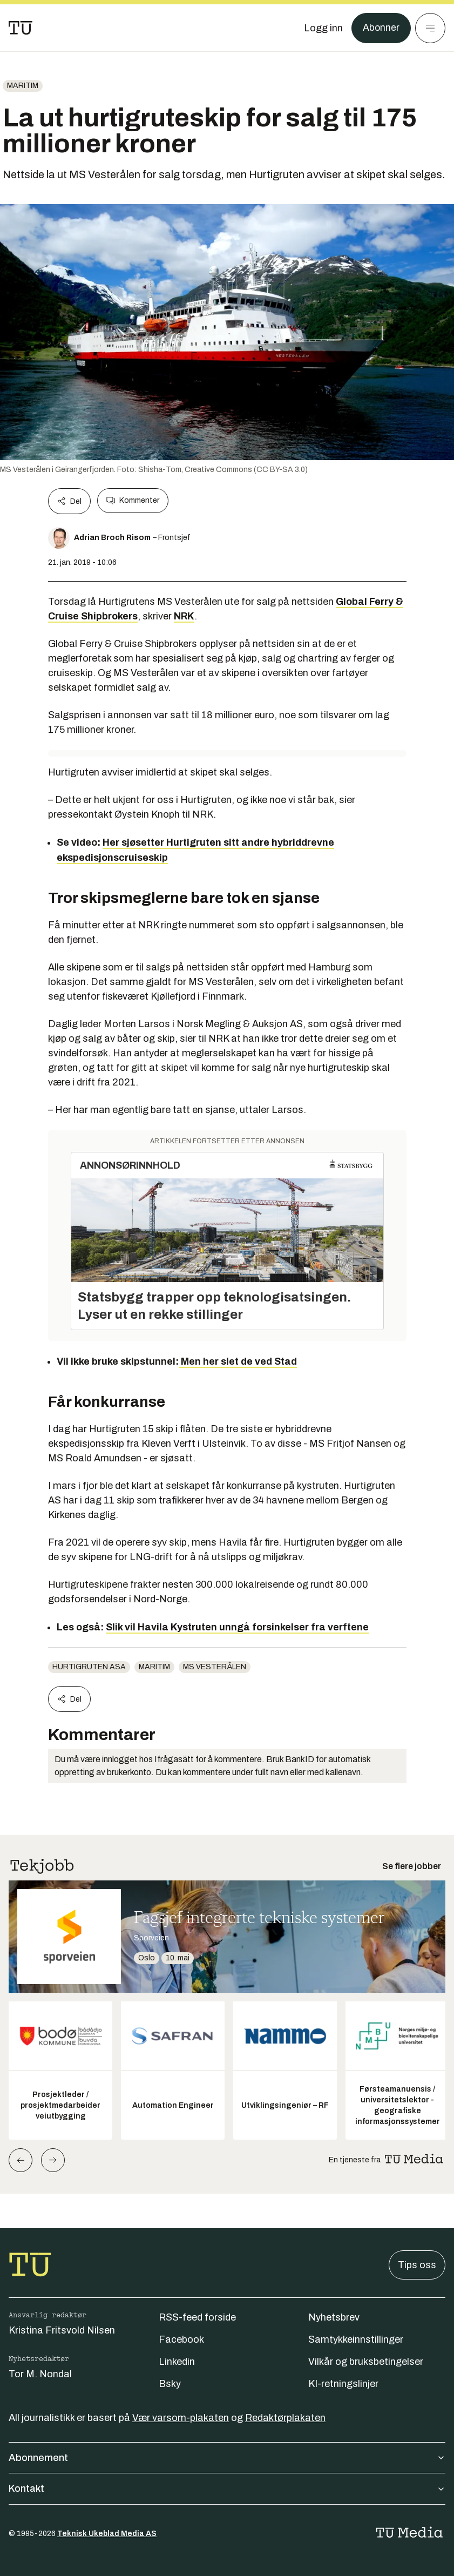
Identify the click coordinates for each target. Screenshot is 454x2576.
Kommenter (132, 500)
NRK (184, 616)
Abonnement (227, 2457)
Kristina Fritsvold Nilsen (62, 2330)
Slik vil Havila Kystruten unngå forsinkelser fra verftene (237, 1627)
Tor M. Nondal (40, 2374)
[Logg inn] (322, 28)
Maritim (22, 86)
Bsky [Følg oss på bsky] (170, 2383)
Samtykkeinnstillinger (355, 2339)
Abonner (380, 28)
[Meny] (430, 28)
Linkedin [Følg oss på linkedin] (177, 2361)
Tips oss (417, 2265)
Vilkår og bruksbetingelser (365, 2361)
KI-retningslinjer (343, 2383)
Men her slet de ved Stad (238, 1361)
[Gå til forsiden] (20, 28)
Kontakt (227, 2488)
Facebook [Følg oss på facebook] (181, 2339)
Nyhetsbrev (334, 2317)
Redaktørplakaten (285, 2417)
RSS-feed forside (197, 2317)
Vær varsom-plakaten (180, 2417)
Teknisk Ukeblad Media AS (107, 2534)
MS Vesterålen (214, 1667)
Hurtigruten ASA (89, 1667)
